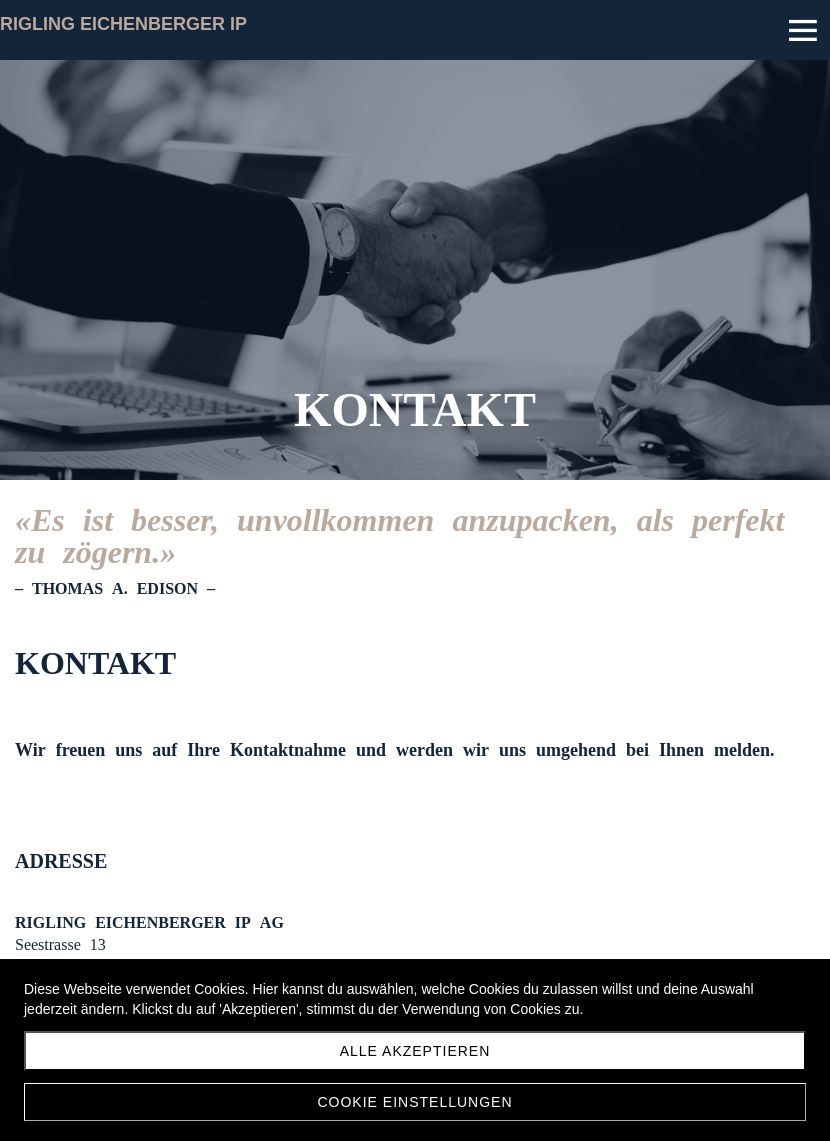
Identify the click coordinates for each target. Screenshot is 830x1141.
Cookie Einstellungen (414, 1102)
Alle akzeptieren (415, 1051)
